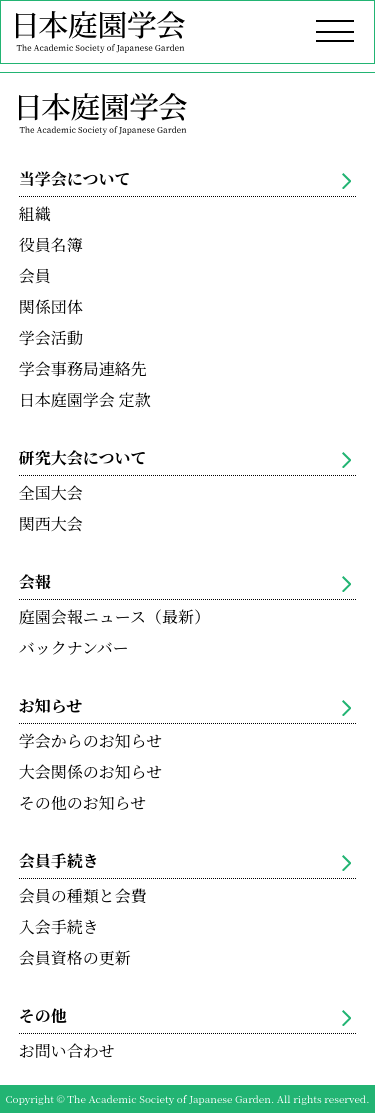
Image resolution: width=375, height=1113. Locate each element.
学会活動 (51, 337)
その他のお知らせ (83, 802)
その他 (185, 1015)
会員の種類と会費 (83, 895)
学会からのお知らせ (91, 740)
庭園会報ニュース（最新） (114, 616)
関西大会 (51, 523)
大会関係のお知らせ (91, 771)
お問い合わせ (67, 1050)
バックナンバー (74, 647)
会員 (35, 275)
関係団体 (51, 306)
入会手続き (59, 926)
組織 (35, 213)
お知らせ (185, 705)
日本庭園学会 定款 (85, 399)
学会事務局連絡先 (83, 368)
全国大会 (51, 492)
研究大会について (185, 457)
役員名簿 (51, 244)
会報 (185, 581)
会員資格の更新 (75, 957)
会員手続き (185, 860)
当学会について (185, 178)
